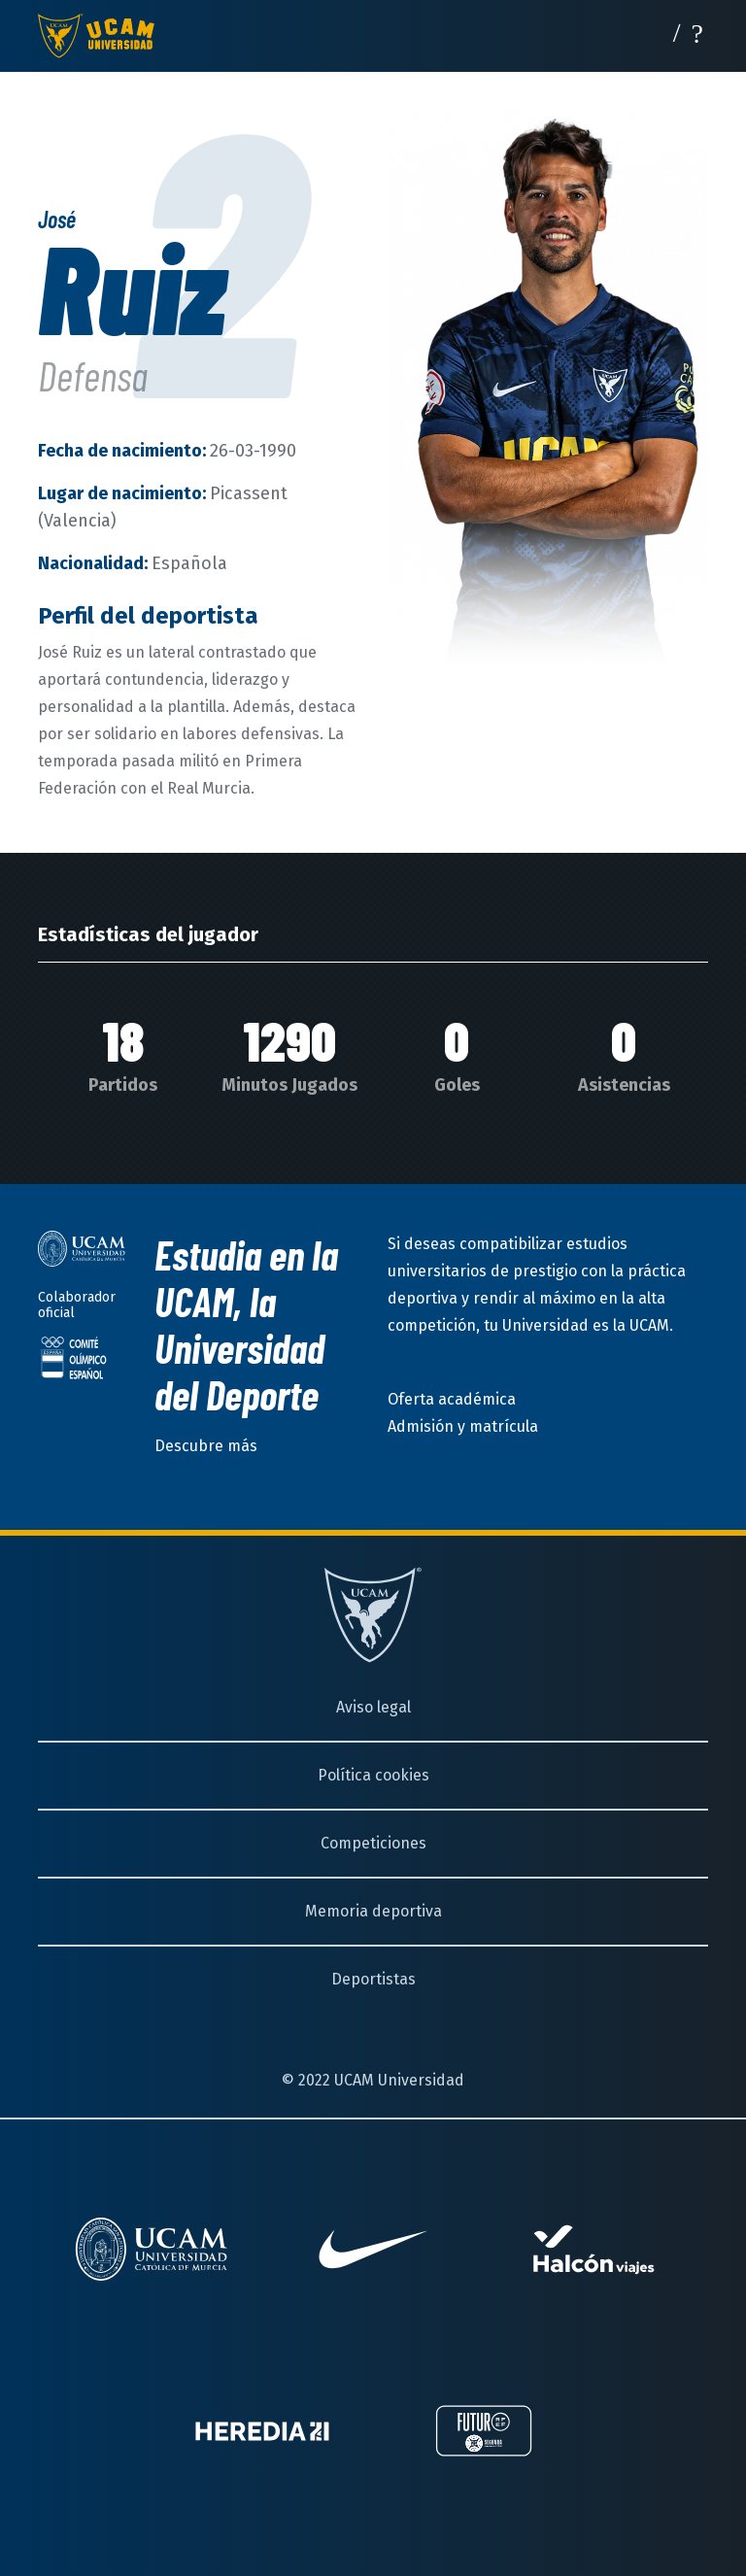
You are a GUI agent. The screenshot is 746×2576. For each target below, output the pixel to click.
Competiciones (373, 1843)
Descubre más (205, 1446)
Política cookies (373, 1775)
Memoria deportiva (373, 1911)
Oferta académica (452, 1399)
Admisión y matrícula (463, 1426)
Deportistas (373, 1979)
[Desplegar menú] (697, 32)
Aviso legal (373, 1707)
